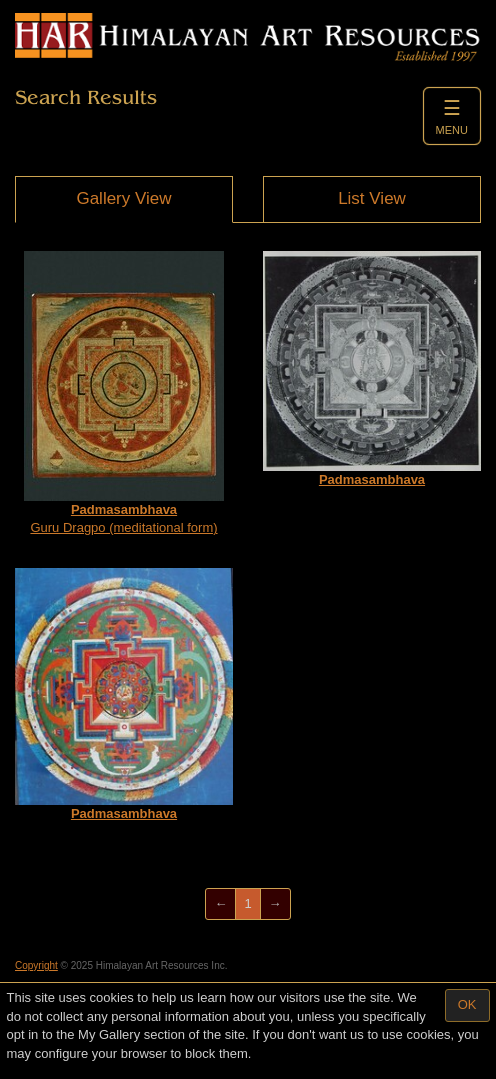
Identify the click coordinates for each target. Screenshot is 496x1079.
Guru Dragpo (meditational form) (124, 393)
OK (467, 1004)
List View (372, 198)
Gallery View (123, 198)
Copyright (36, 965)
